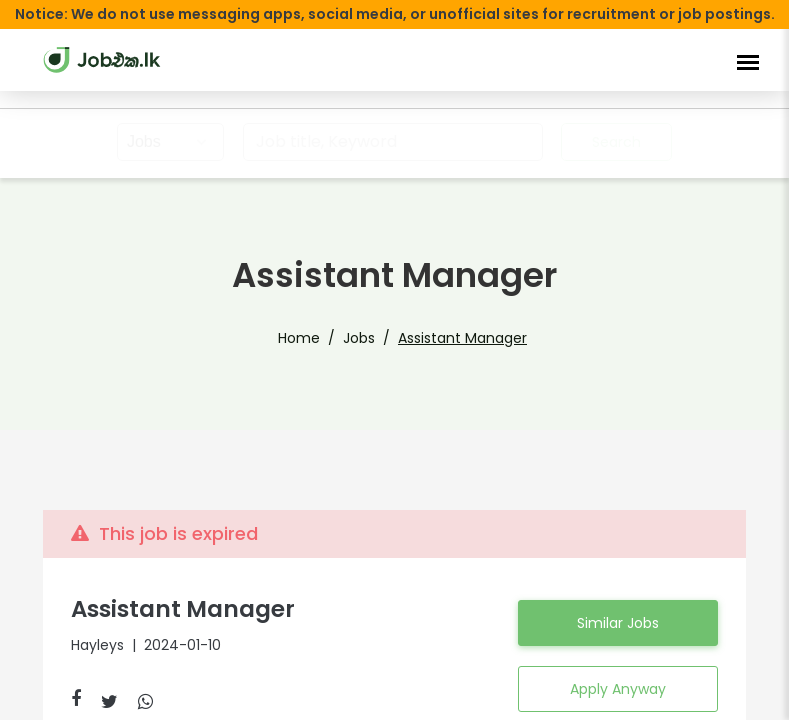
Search (616, 142)
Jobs (359, 338)
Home (299, 338)
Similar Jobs (618, 623)
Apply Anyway (618, 689)
